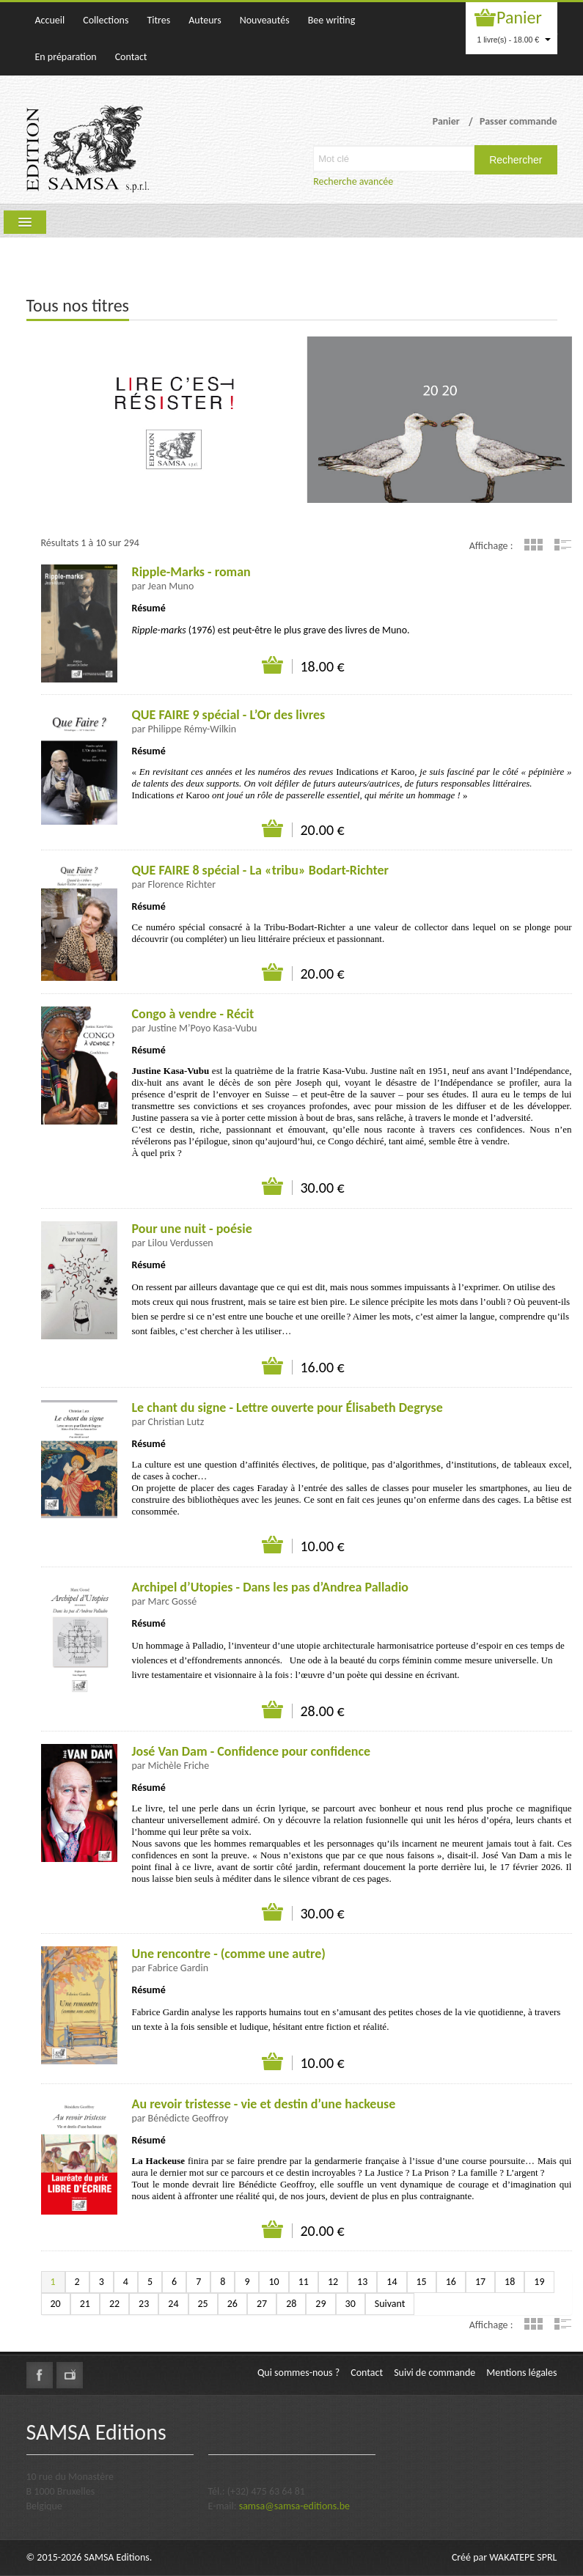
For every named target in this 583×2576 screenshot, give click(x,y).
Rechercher (515, 160)
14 (391, 2281)
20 (56, 2303)
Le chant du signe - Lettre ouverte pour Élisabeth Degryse (287, 1407)
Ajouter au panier (273, 665)
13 (362, 2281)
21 (85, 2303)
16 (451, 2281)
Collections (105, 20)
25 (203, 2303)
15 (422, 2281)
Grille (533, 545)
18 (510, 2281)
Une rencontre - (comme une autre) (229, 1954)
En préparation (66, 57)
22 (114, 2303)
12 (333, 2281)
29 (320, 2303)
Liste (563, 545)
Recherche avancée (353, 181)
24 (173, 2303)
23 (144, 2303)
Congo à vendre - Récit (193, 1014)
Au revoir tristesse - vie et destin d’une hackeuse (264, 2104)
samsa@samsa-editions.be (294, 2506)
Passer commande (518, 121)
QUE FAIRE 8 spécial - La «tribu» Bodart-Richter (260, 870)
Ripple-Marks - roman (191, 572)
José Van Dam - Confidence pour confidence (251, 1751)
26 (232, 2303)
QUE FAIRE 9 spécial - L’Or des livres (229, 715)
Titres (158, 20)
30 (350, 2303)
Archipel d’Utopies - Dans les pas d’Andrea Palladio (270, 1587)
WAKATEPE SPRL (523, 2557)
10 (273, 2281)
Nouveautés (265, 20)
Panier (519, 17)
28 (291, 2303)
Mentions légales (521, 2372)
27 (262, 2303)
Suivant (390, 2303)
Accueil (50, 20)
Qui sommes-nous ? (298, 2372)
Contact (131, 57)
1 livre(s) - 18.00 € (514, 39)
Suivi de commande (434, 2372)
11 (303, 2281)
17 (480, 2281)
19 (539, 2281)
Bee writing (332, 20)
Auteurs (204, 20)
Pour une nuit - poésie (192, 1229)
